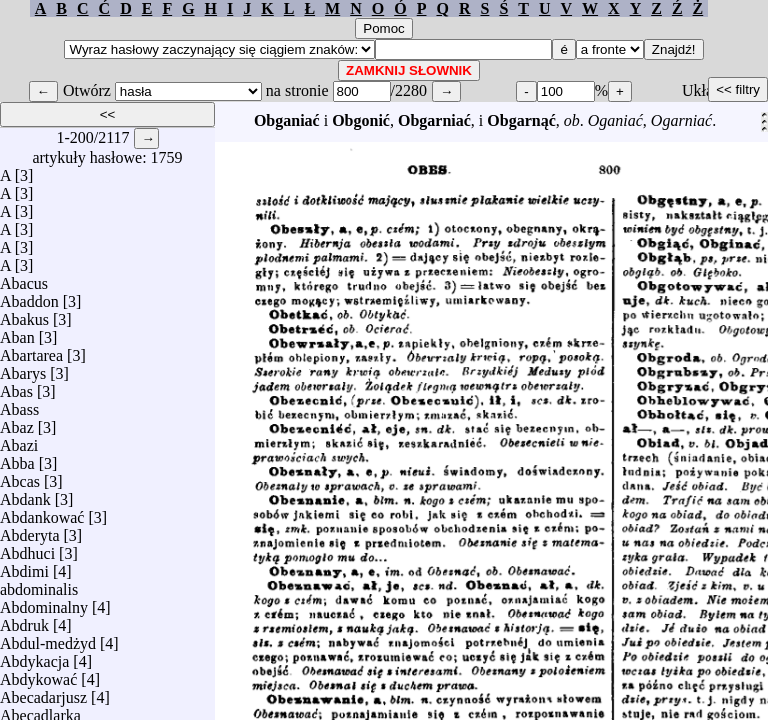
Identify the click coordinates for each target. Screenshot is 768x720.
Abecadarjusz (43, 692)
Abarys (23, 368)
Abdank (25, 494)
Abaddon (29, 296)
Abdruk (24, 620)
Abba (17, 458)
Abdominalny (44, 602)
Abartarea (31, 350)
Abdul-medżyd (48, 638)
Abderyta (30, 530)
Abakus (24, 314)
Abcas (20, 476)
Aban (17, 332)
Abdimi (24, 566)
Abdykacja (34, 656)
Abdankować (42, 512)
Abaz (17, 422)
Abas (16, 386)
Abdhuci (27, 548)
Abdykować (38, 674)
